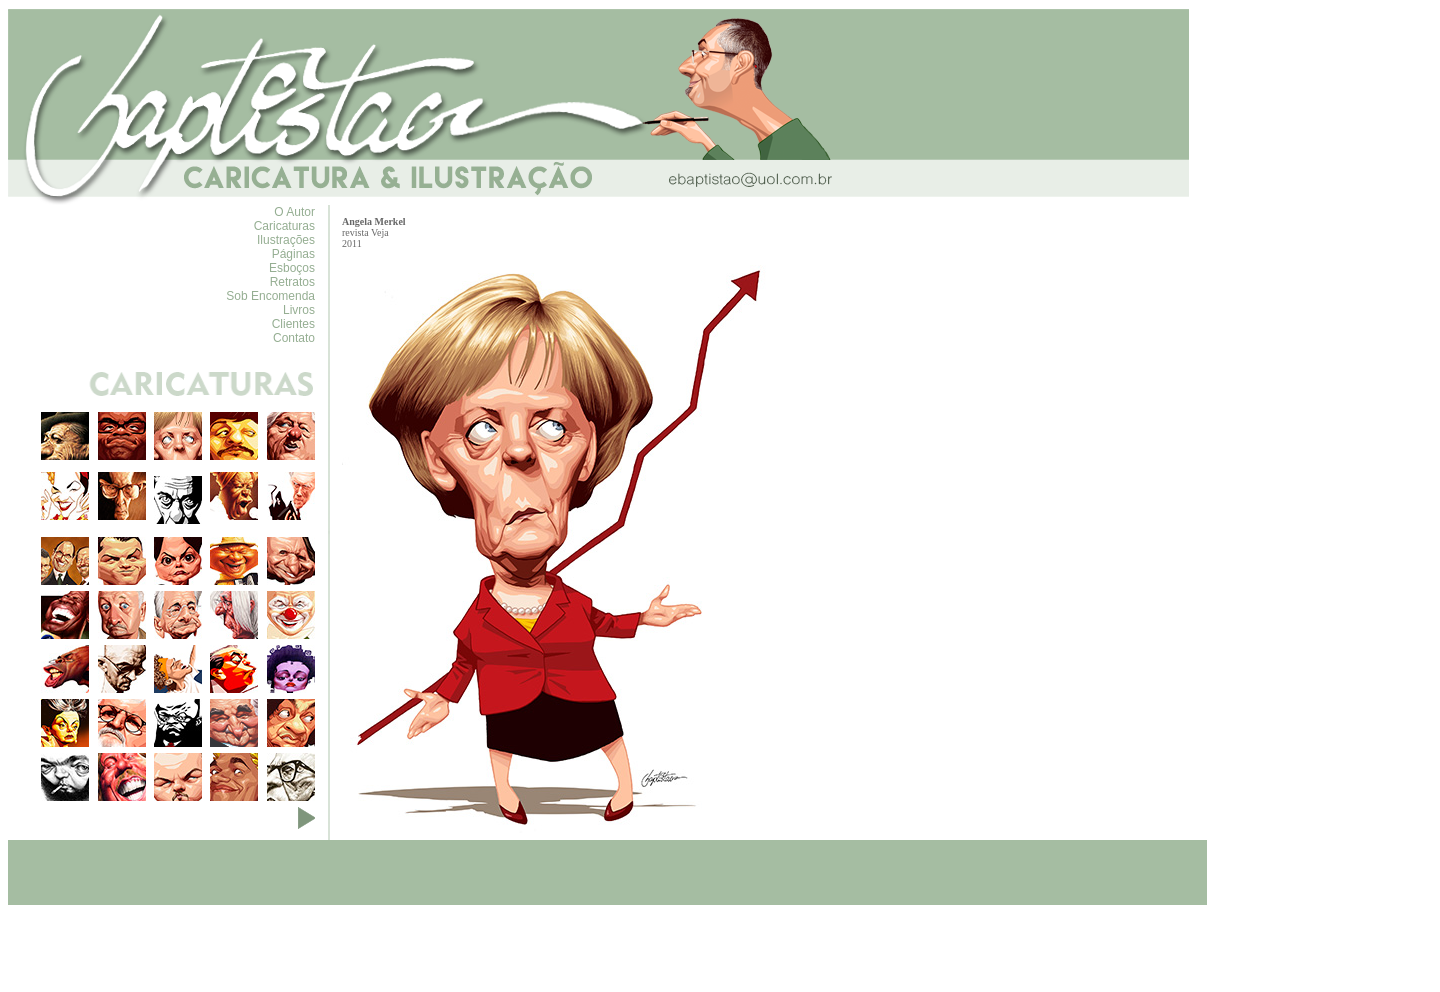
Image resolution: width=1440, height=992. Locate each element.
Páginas (293, 254)
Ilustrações (286, 240)
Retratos (292, 282)
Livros (299, 310)
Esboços (292, 268)
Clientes (293, 324)
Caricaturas (284, 226)
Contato (294, 338)
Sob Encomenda (270, 296)
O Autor (294, 212)
